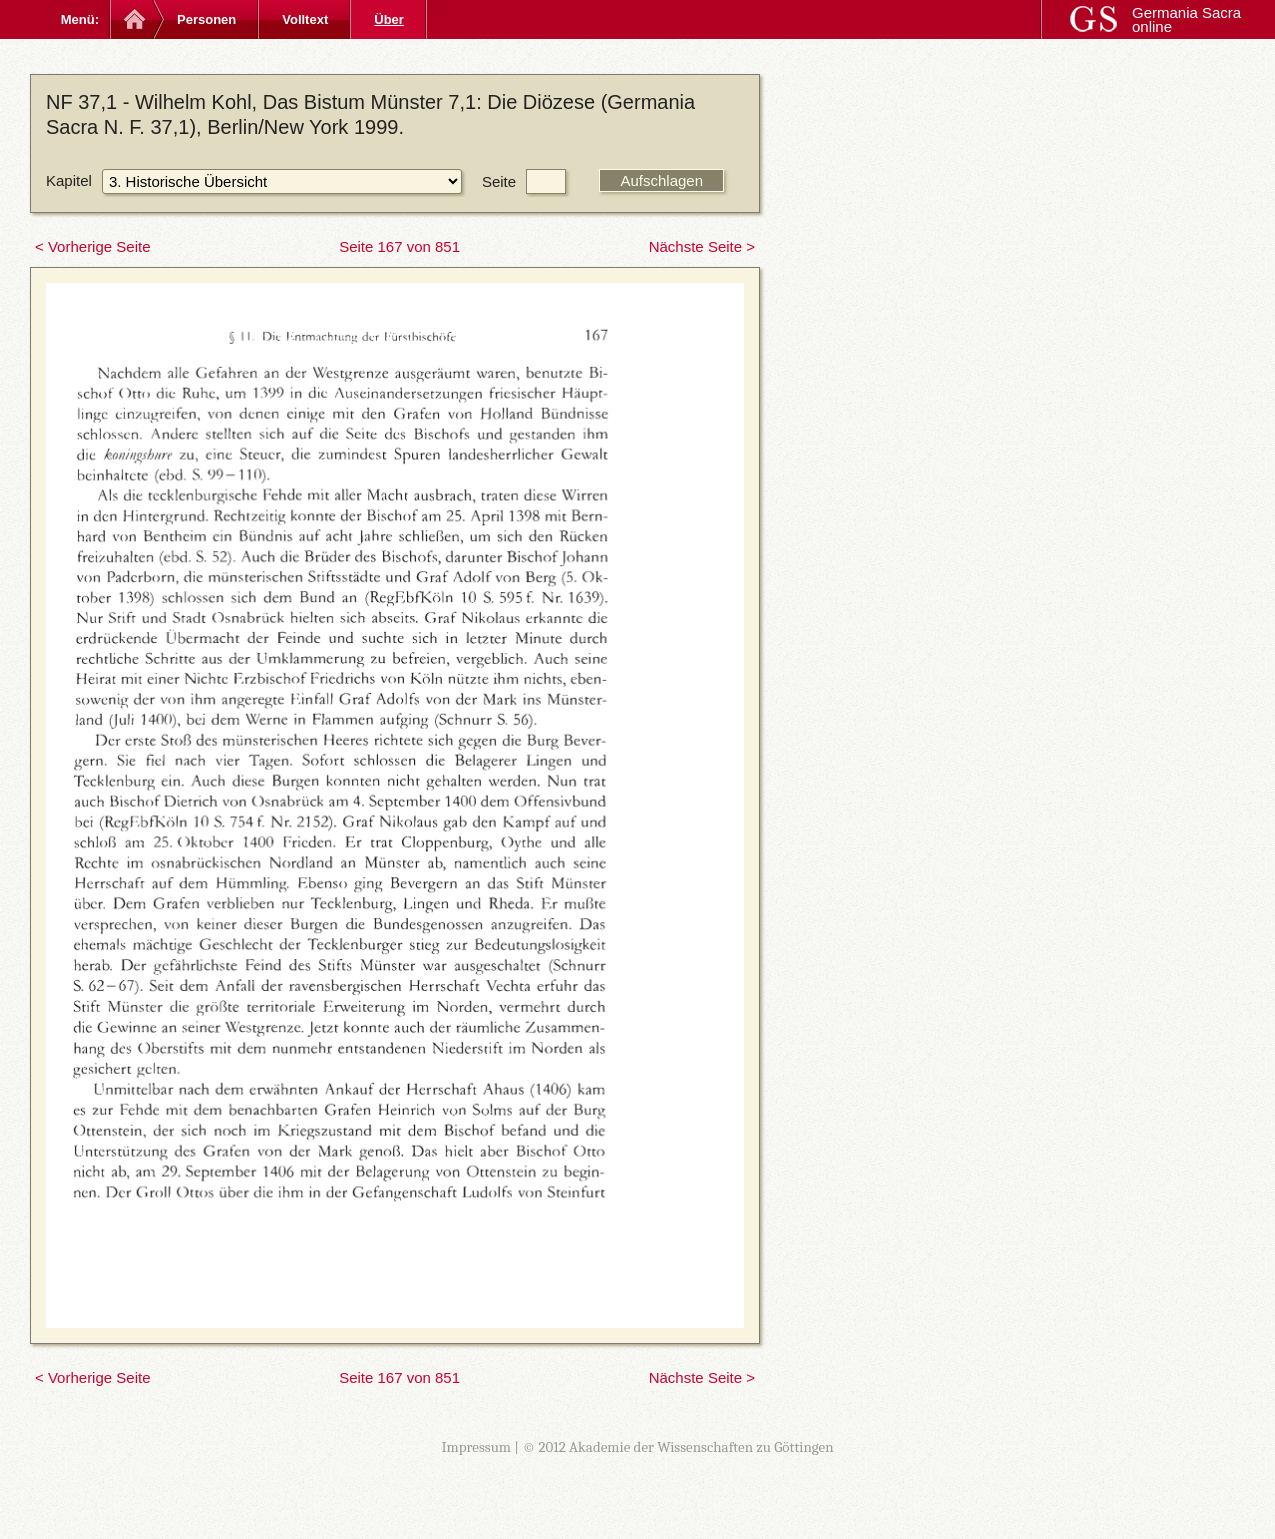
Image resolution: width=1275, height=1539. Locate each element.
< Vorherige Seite (93, 246)
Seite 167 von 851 (399, 246)
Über (389, 19)
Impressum (476, 1447)
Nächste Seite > (702, 246)
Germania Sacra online (1186, 19)
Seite (499, 181)
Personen (206, 19)
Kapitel (69, 180)
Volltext (305, 19)
